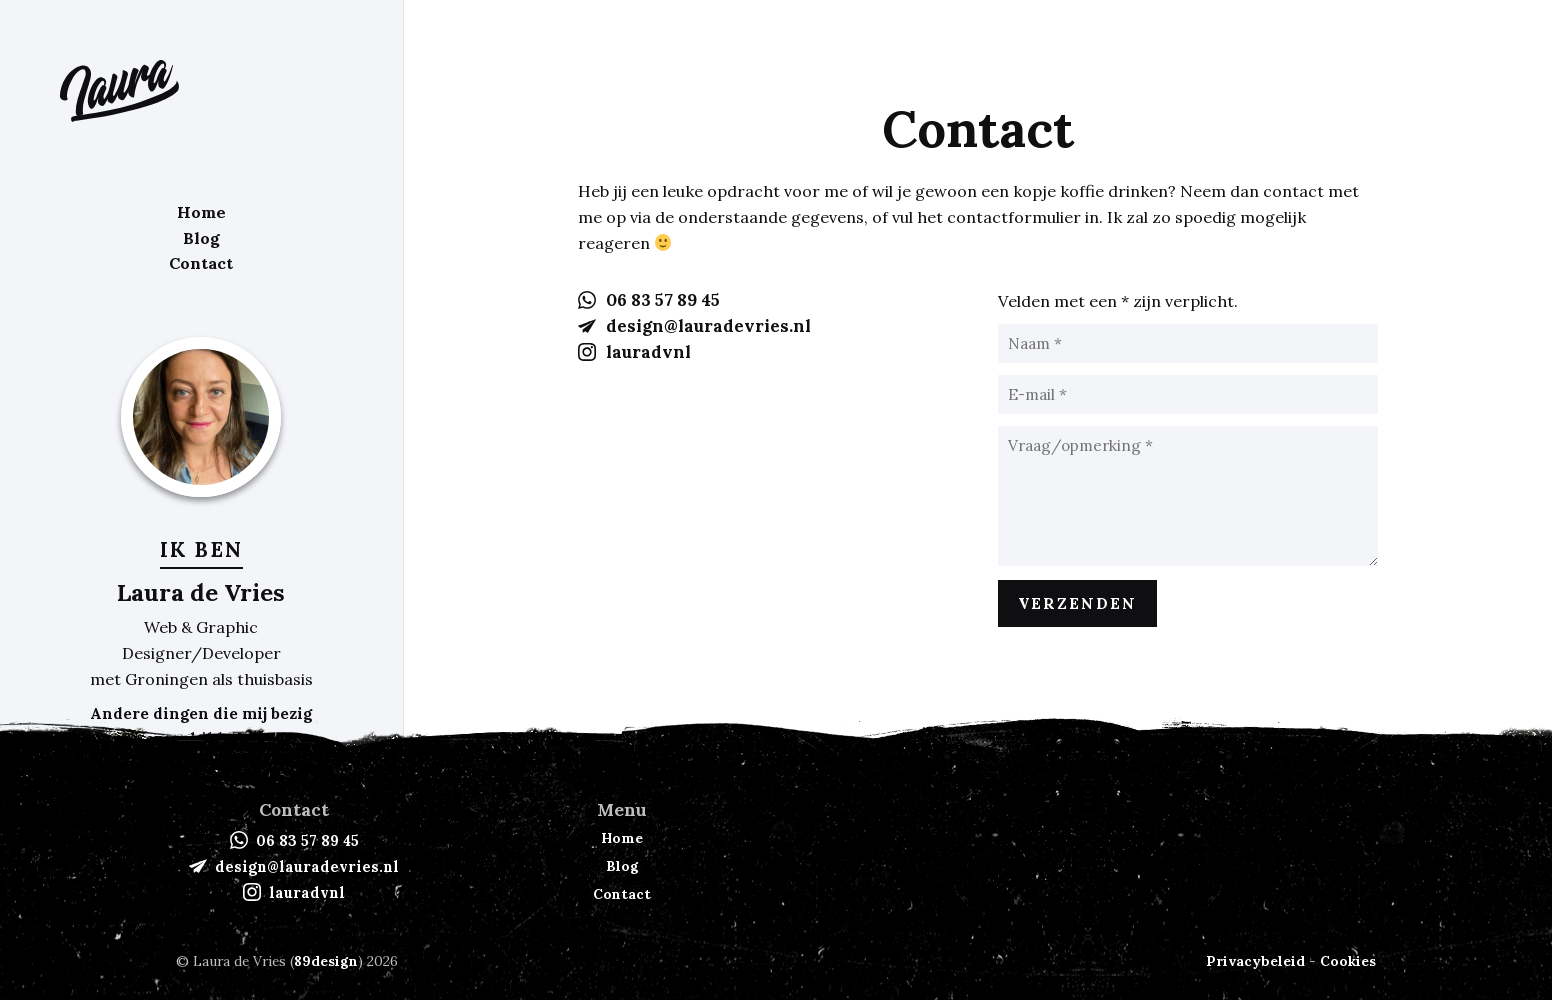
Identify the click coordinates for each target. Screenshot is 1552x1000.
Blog (201, 236)
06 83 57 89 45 (663, 300)
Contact (201, 262)
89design (326, 961)
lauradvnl (648, 352)
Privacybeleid (1255, 961)
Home (201, 211)
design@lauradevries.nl (708, 326)
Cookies (1348, 961)
